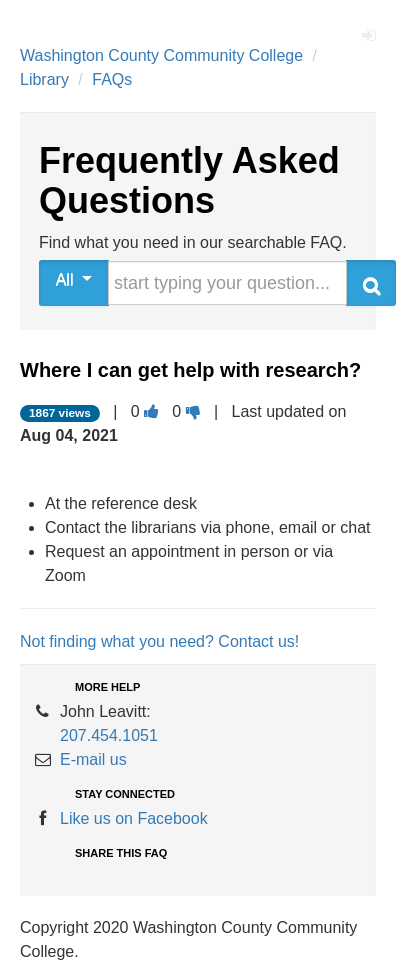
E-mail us (93, 759)
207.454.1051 (109, 735)
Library (44, 79)
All (74, 279)
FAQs (112, 79)
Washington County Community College (161, 55)
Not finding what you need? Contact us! (159, 641)
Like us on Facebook (134, 818)
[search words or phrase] (227, 283)
